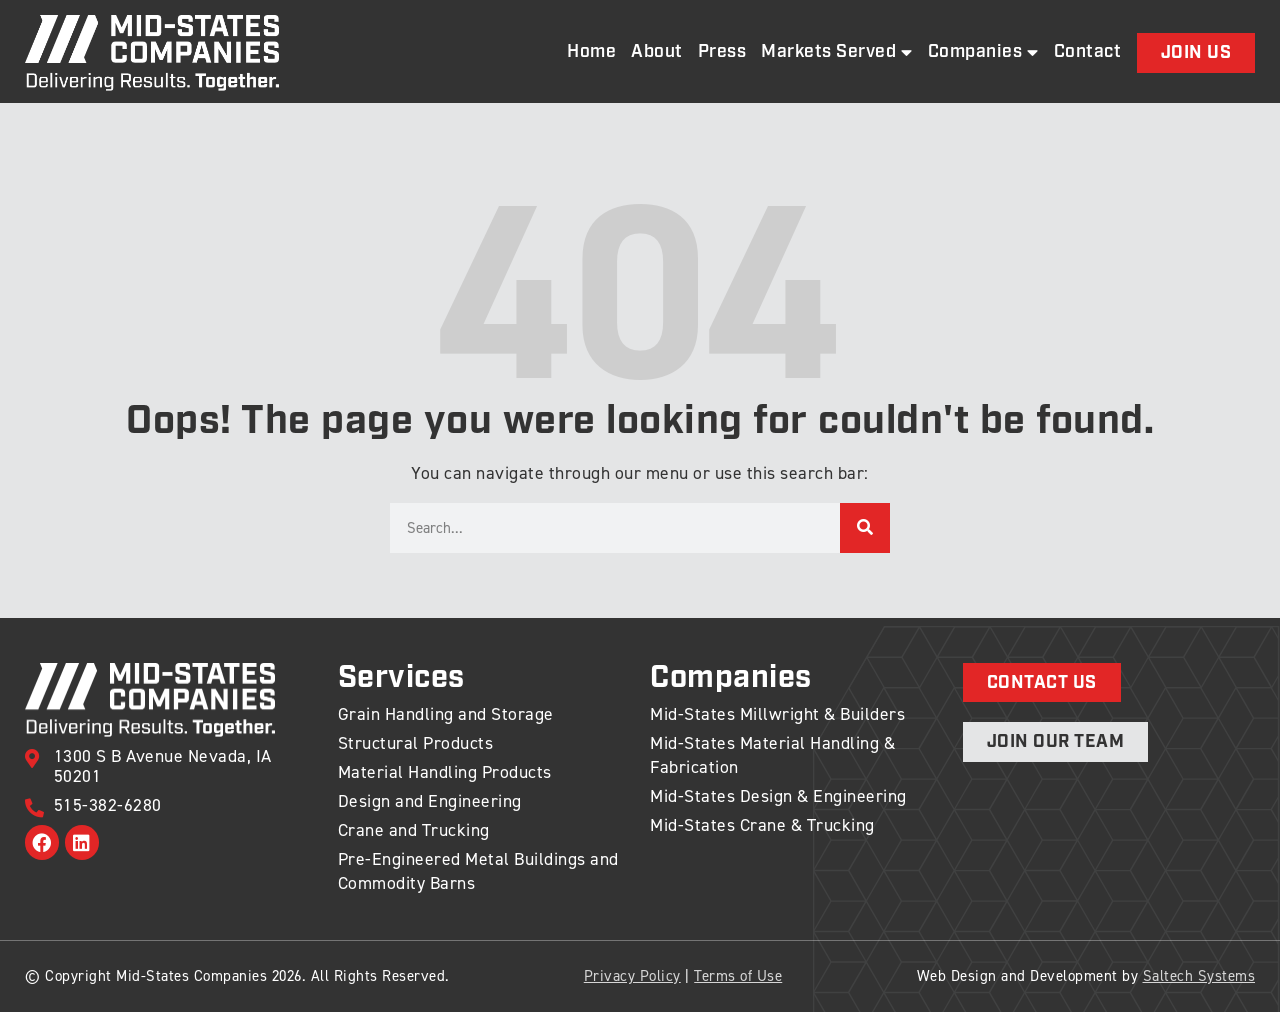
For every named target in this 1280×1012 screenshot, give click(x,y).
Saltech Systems (1199, 976)
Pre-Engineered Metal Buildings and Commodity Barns (478, 871)
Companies (983, 52)
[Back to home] (152, 53)
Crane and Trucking (414, 830)
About (657, 52)
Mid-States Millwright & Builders (777, 714)
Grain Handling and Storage (446, 714)
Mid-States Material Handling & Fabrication (772, 755)
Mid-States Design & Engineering (778, 796)
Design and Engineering (430, 801)
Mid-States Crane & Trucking (762, 825)
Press (722, 52)
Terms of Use (738, 976)
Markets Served (837, 52)
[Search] (865, 528)
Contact (1088, 52)
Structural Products (416, 743)
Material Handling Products (445, 772)
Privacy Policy (632, 976)
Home (591, 52)
